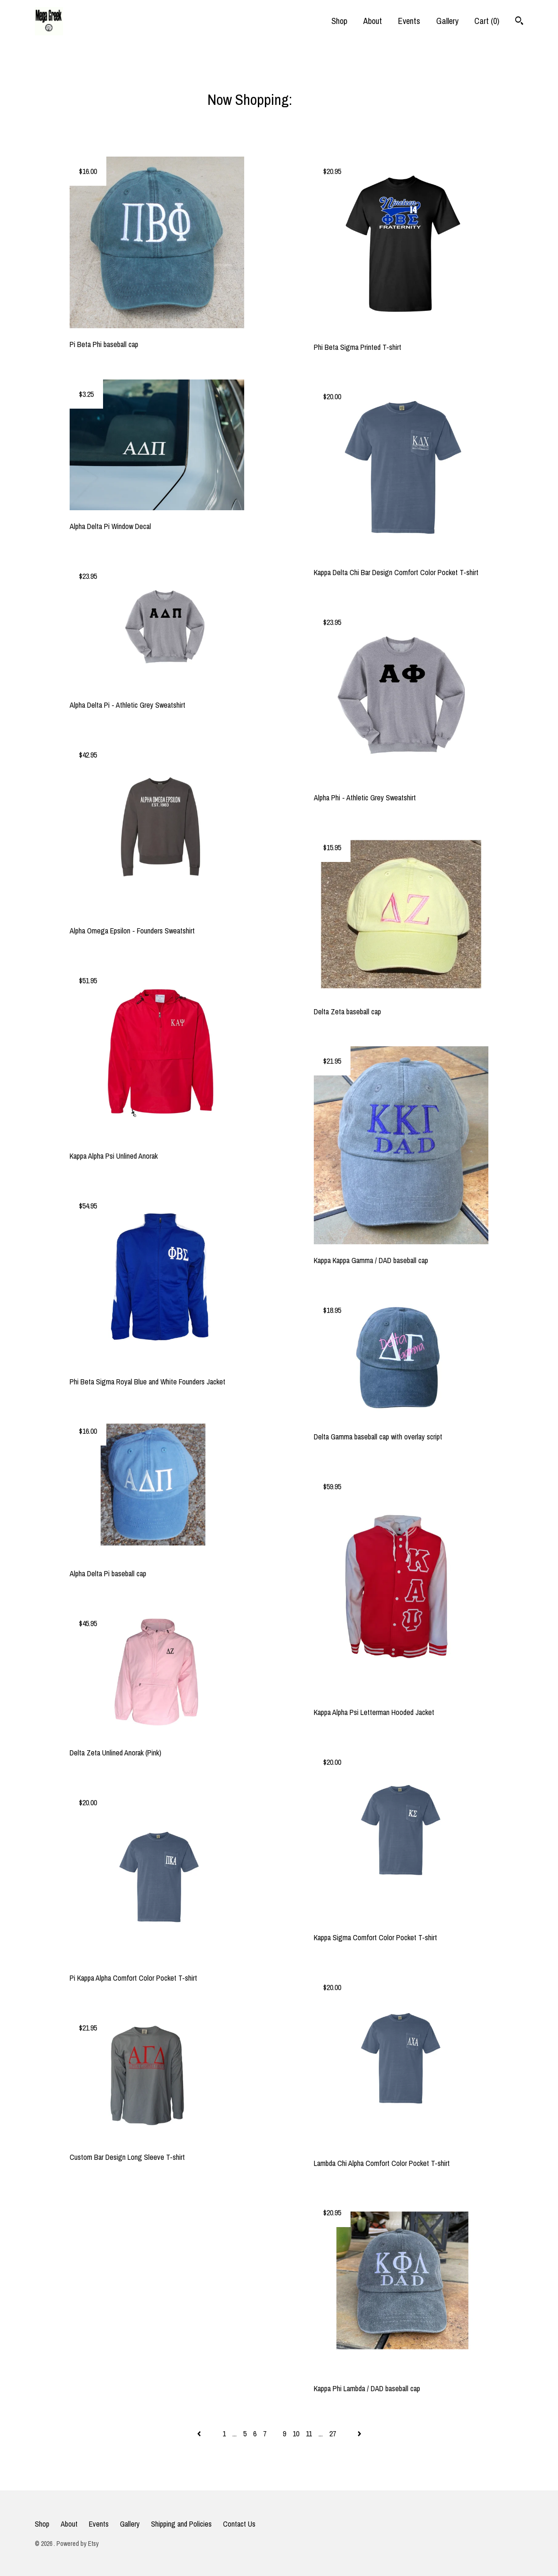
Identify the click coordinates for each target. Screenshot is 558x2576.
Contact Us (239, 2524)
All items (319, 99)
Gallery (447, 21)
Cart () (486, 21)
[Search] (519, 22)
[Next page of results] (359, 2433)
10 (296, 2433)
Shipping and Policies (181, 2524)
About (372, 21)
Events (409, 21)
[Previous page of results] (199, 2433)
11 (309, 2433)
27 (332, 2433)
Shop (339, 21)
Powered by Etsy (77, 2543)
